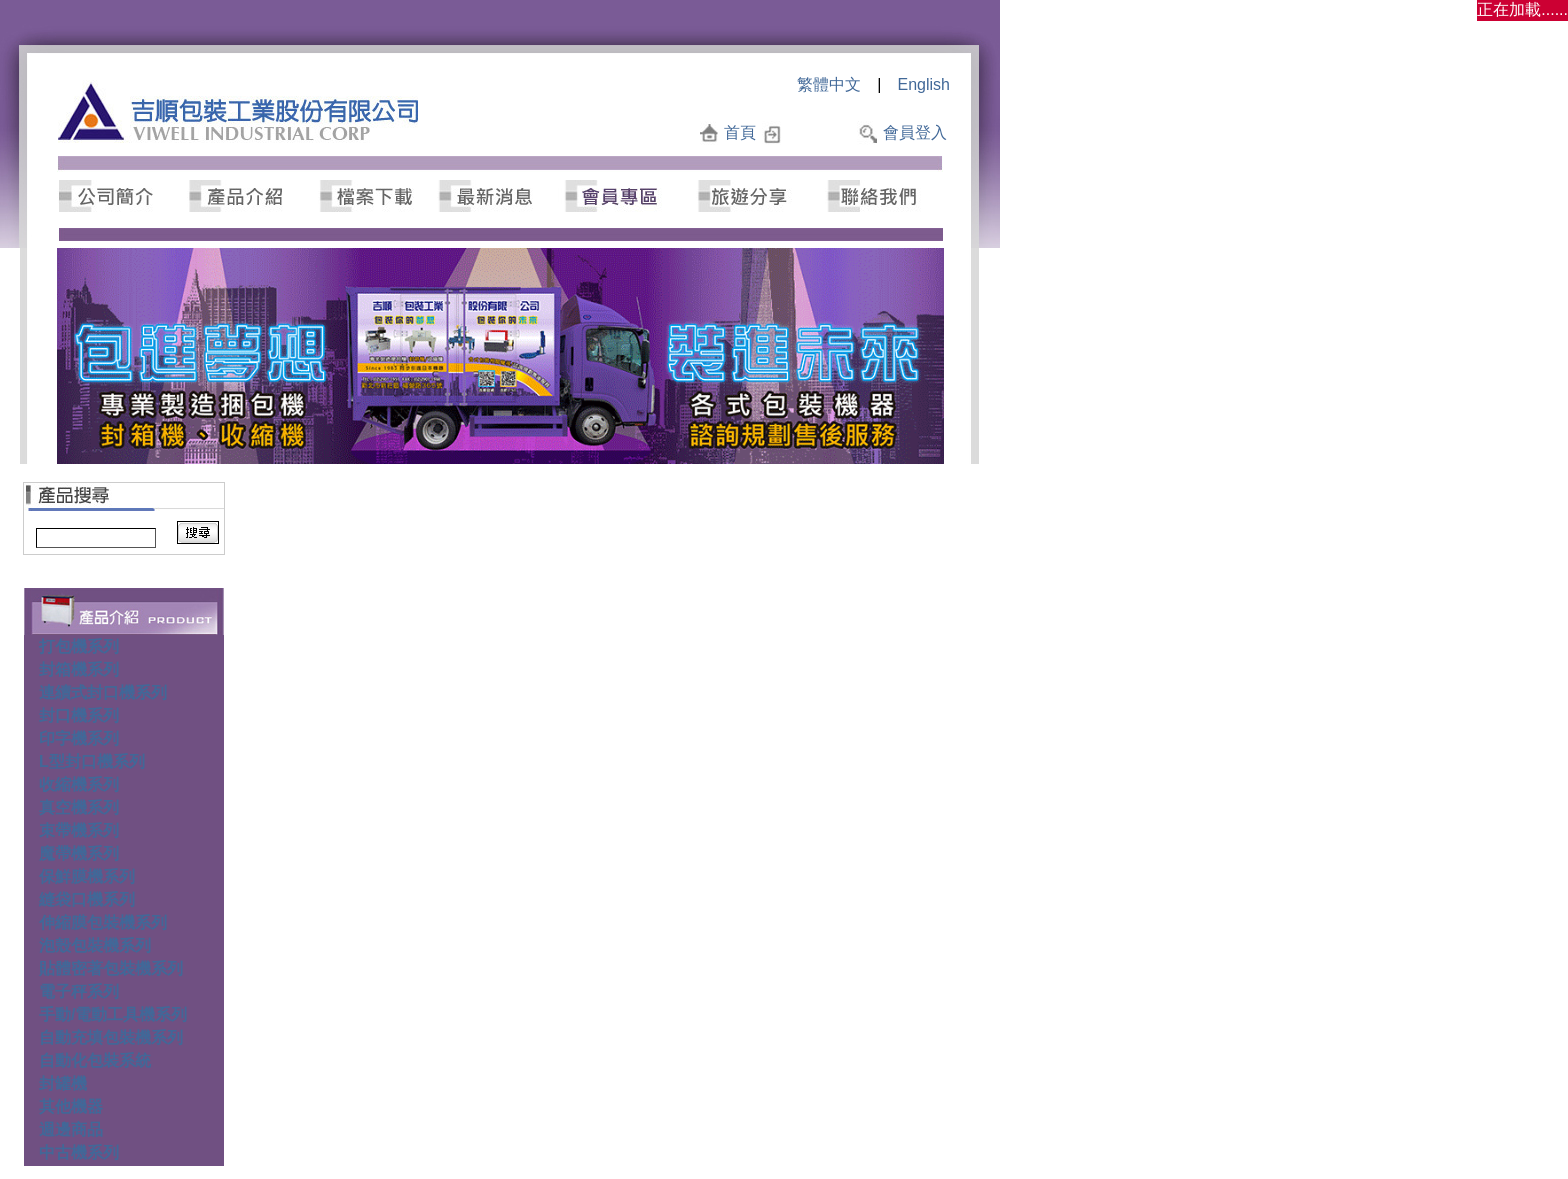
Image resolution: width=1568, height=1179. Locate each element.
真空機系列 (79, 807)
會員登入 (915, 132)
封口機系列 (79, 715)
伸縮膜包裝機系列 (103, 922)
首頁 (740, 132)
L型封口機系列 (92, 761)
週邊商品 (71, 1129)
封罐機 (63, 1083)
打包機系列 (79, 646)
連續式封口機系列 (103, 692)
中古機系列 (79, 1152)
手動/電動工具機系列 (113, 1014)
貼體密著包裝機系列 (111, 968)
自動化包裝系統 (95, 1060)
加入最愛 (819, 132)
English (924, 84)
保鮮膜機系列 (87, 876)
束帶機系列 (79, 830)
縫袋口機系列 (87, 899)
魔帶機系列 (79, 853)
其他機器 (71, 1106)
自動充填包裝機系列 (111, 1037)
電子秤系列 (79, 991)
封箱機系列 (79, 669)
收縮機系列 (79, 784)
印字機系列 (79, 738)
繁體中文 (829, 84)
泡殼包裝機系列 (95, 945)
